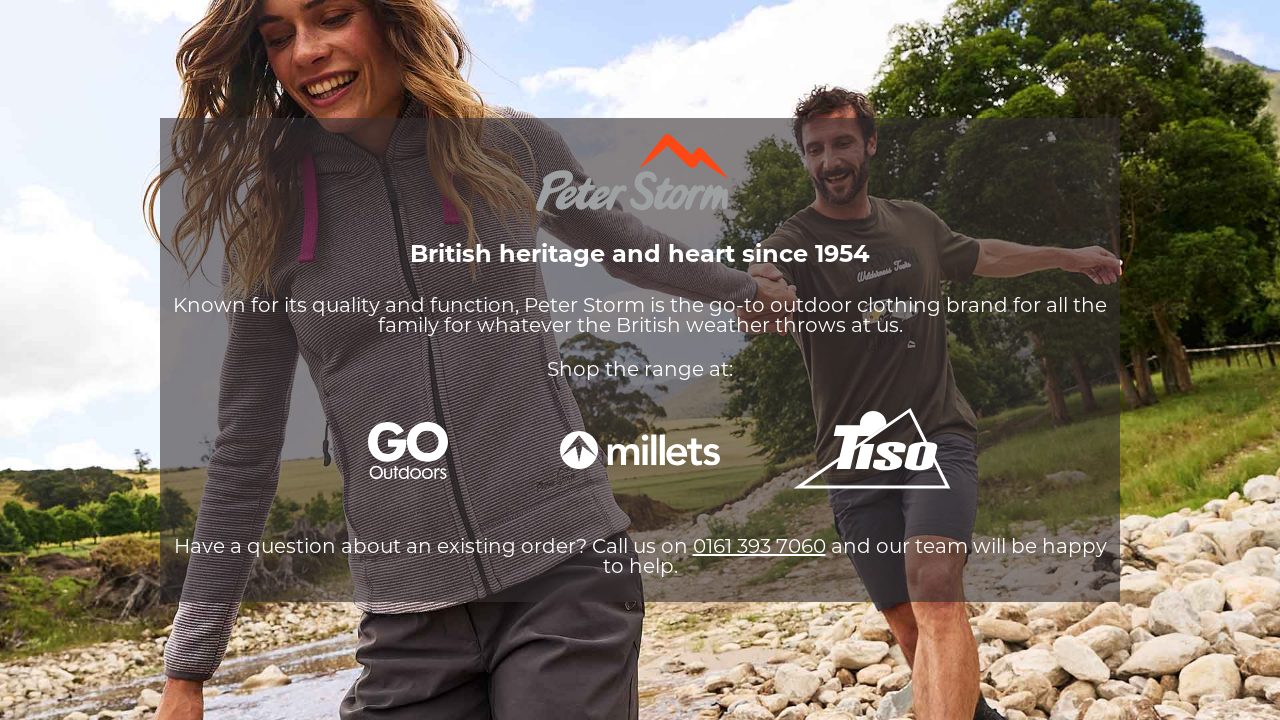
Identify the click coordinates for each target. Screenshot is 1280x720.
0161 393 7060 (759, 548)
